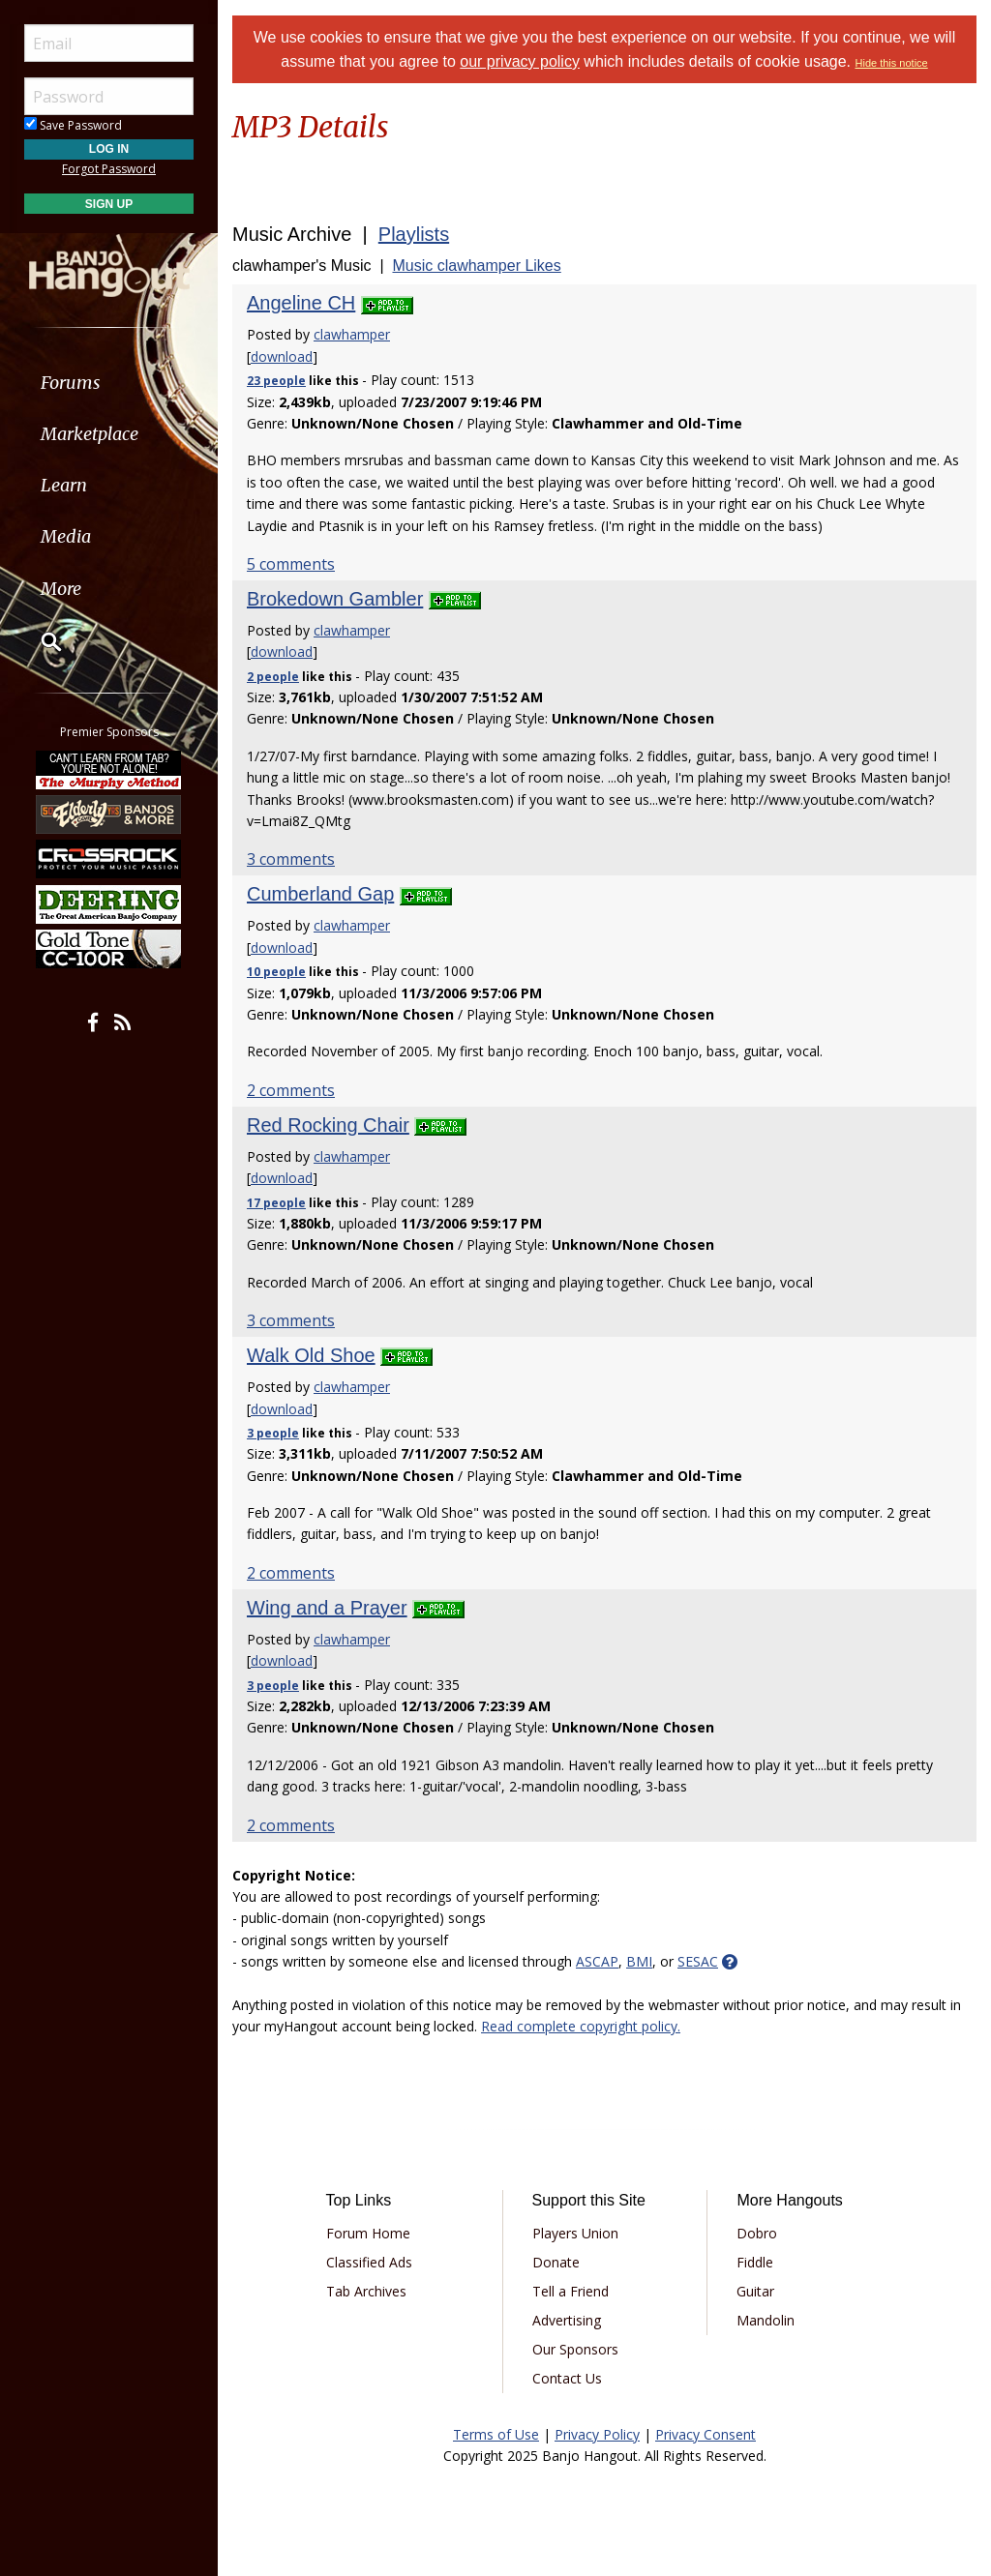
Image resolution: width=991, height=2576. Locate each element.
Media (66, 536)
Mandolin (765, 2320)
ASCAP (597, 1961)
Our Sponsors (575, 2349)
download (282, 356)
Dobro (756, 2233)
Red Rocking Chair (328, 1125)
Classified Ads (369, 2262)
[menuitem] (109, 382)
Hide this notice (892, 63)
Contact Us (567, 2378)
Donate (556, 2262)
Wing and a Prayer (327, 1607)
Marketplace (89, 434)
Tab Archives (366, 2291)
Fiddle (754, 2262)
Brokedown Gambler (335, 598)
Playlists (413, 234)
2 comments (291, 1090)
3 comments (291, 859)
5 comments (291, 564)
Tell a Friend (570, 2291)
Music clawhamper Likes (476, 265)
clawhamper (352, 334)
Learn (64, 485)
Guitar (755, 2291)
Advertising (566, 2320)
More (61, 588)
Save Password (73, 125)
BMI (639, 1961)
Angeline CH (301, 302)
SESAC (697, 1961)
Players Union (575, 2233)
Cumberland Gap (320, 893)
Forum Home (368, 2233)
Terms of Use (496, 2434)
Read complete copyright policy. (580, 2026)
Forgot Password (109, 169)
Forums (71, 382)
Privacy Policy (597, 2434)
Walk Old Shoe (311, 1355)
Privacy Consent (705, 2434)
